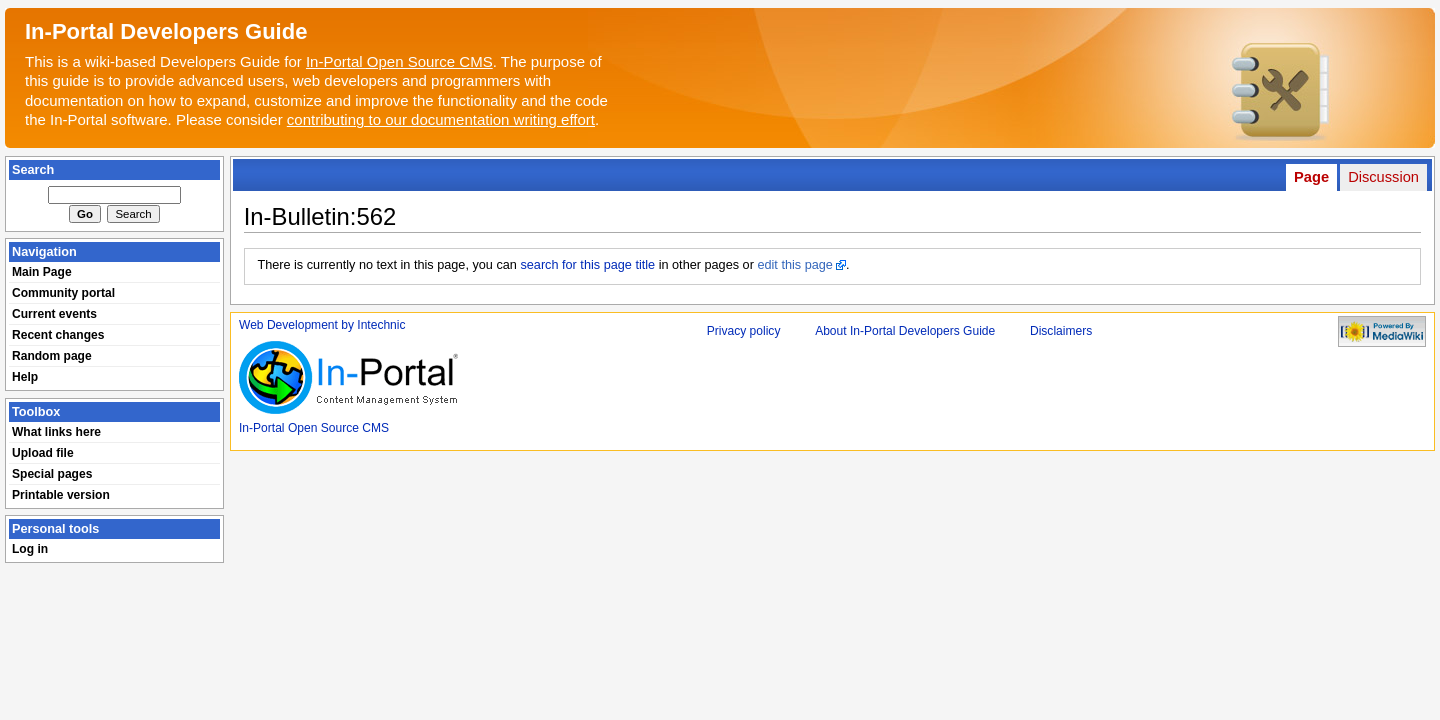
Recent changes (58, 335)
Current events (54, 314)
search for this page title (587, 265)
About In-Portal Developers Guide (905, 331)
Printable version (61, 495)
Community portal (63, 293)
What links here (56, 432)
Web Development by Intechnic (322, 325)
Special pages (52, 474)
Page (1311, 177)
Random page (52, 356)
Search (33, 170)
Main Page (42, 272)
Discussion (1383, 177)
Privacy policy (744, 331)
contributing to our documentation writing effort (441, 119)
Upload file (43, 453)
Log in (30, 549)
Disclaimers (1061, 331)
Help (25, 377)
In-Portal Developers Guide (166, 31)
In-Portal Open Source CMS (399, 61)
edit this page (794, 265)
